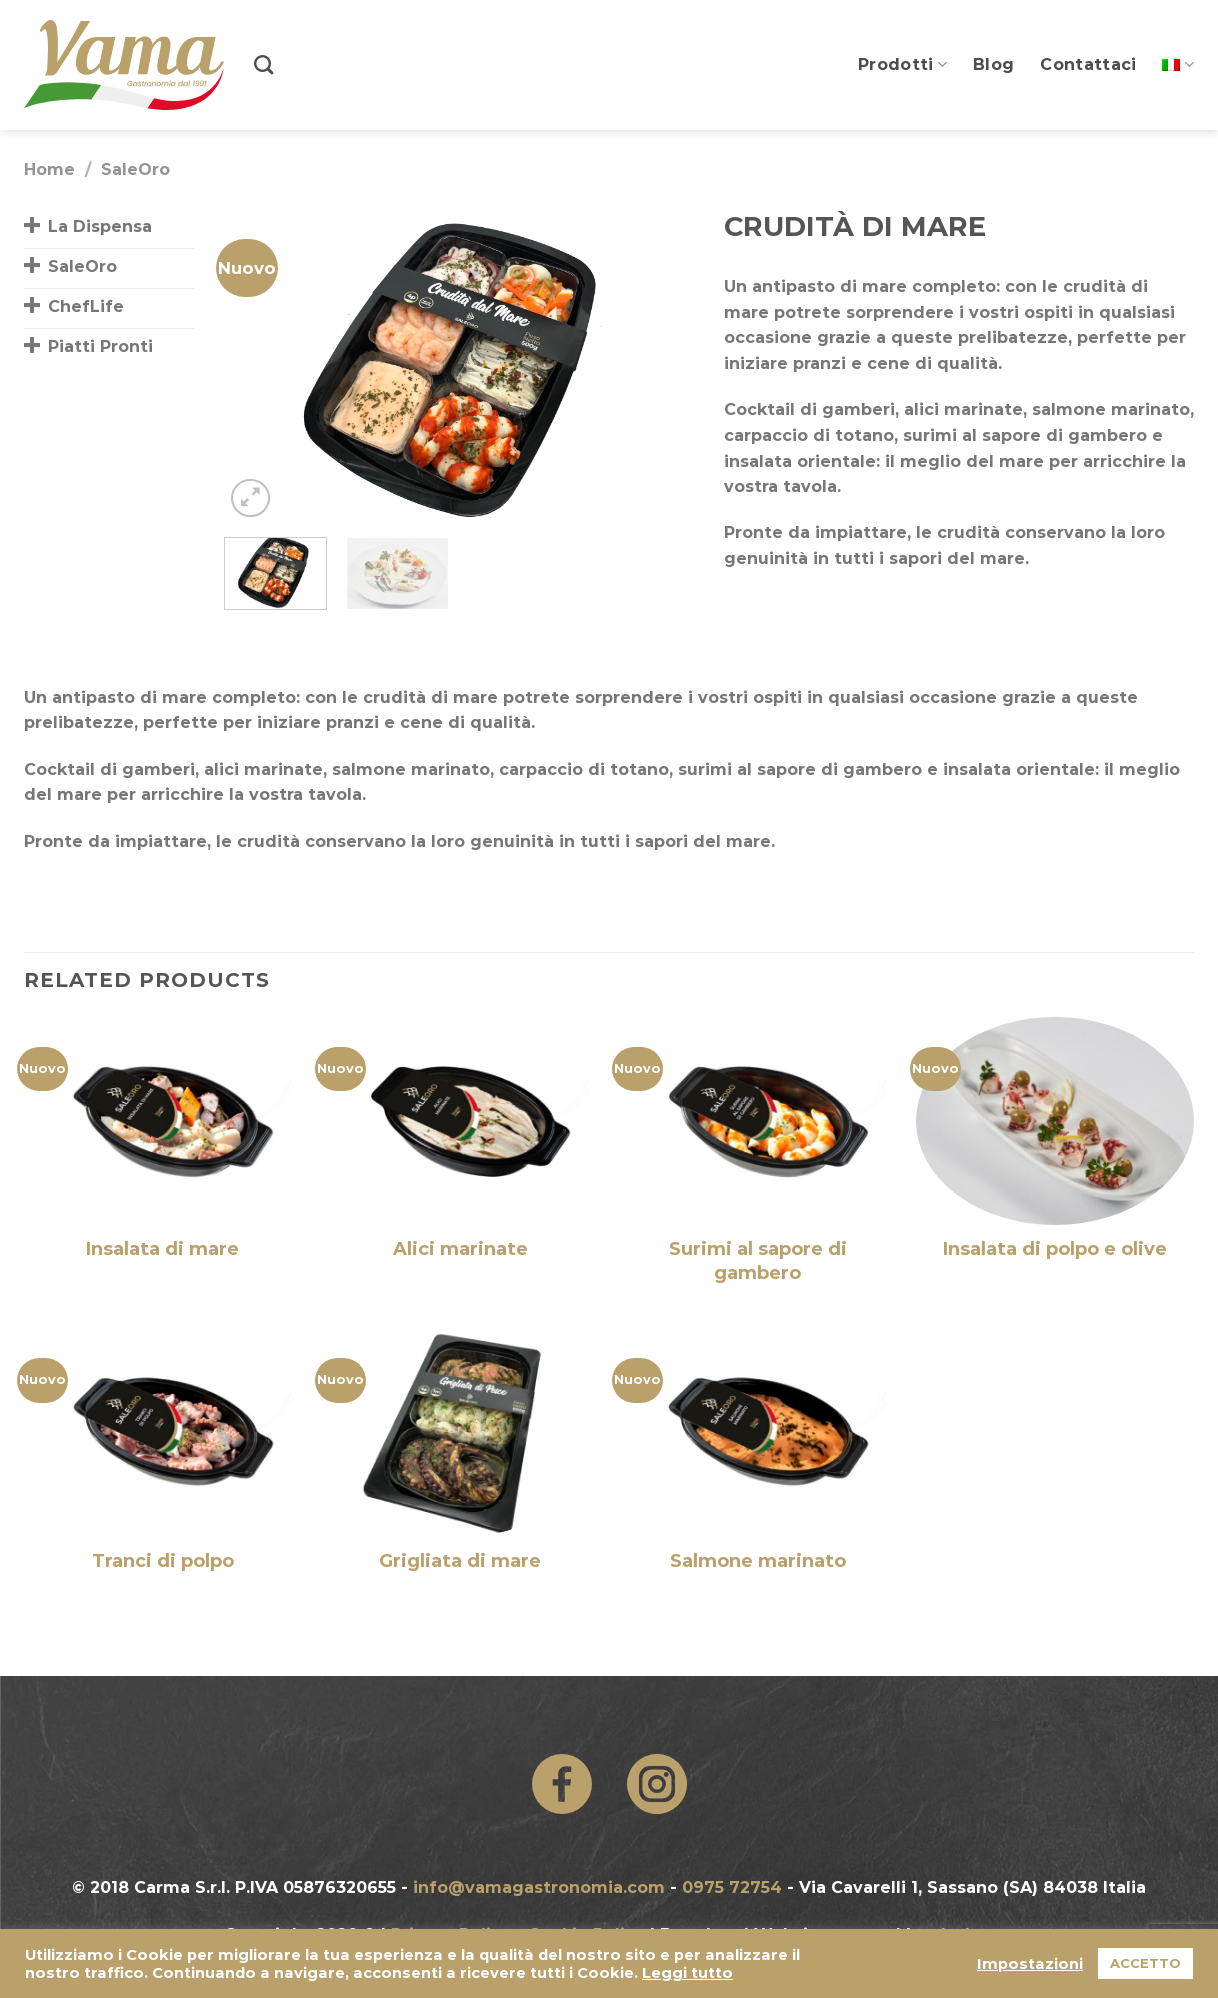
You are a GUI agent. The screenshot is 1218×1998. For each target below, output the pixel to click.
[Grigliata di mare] (460, 1432)
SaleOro (135, 169)
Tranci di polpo (163, 1561)
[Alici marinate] (460, 1121)
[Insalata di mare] (163, 1121)
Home (49, 169)
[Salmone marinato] (758, 1432)
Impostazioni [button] (1030, 1964)
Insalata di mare (162, 1249)
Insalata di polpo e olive (1055, 1249)
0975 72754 (732, 1887)
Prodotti (902, 65)
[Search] (263, 64)
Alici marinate (460, 1249)
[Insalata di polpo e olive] (1055, 1121)
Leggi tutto (687, 1973)
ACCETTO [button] (1145, 1963)
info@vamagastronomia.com (539, 1887)
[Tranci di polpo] (163, 1432)
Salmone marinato (758, 1561)
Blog (993, 64)
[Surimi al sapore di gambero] (758, 1121)
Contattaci (1088, 64)
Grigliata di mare (460, 1561)
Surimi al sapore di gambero (758, 1260)
